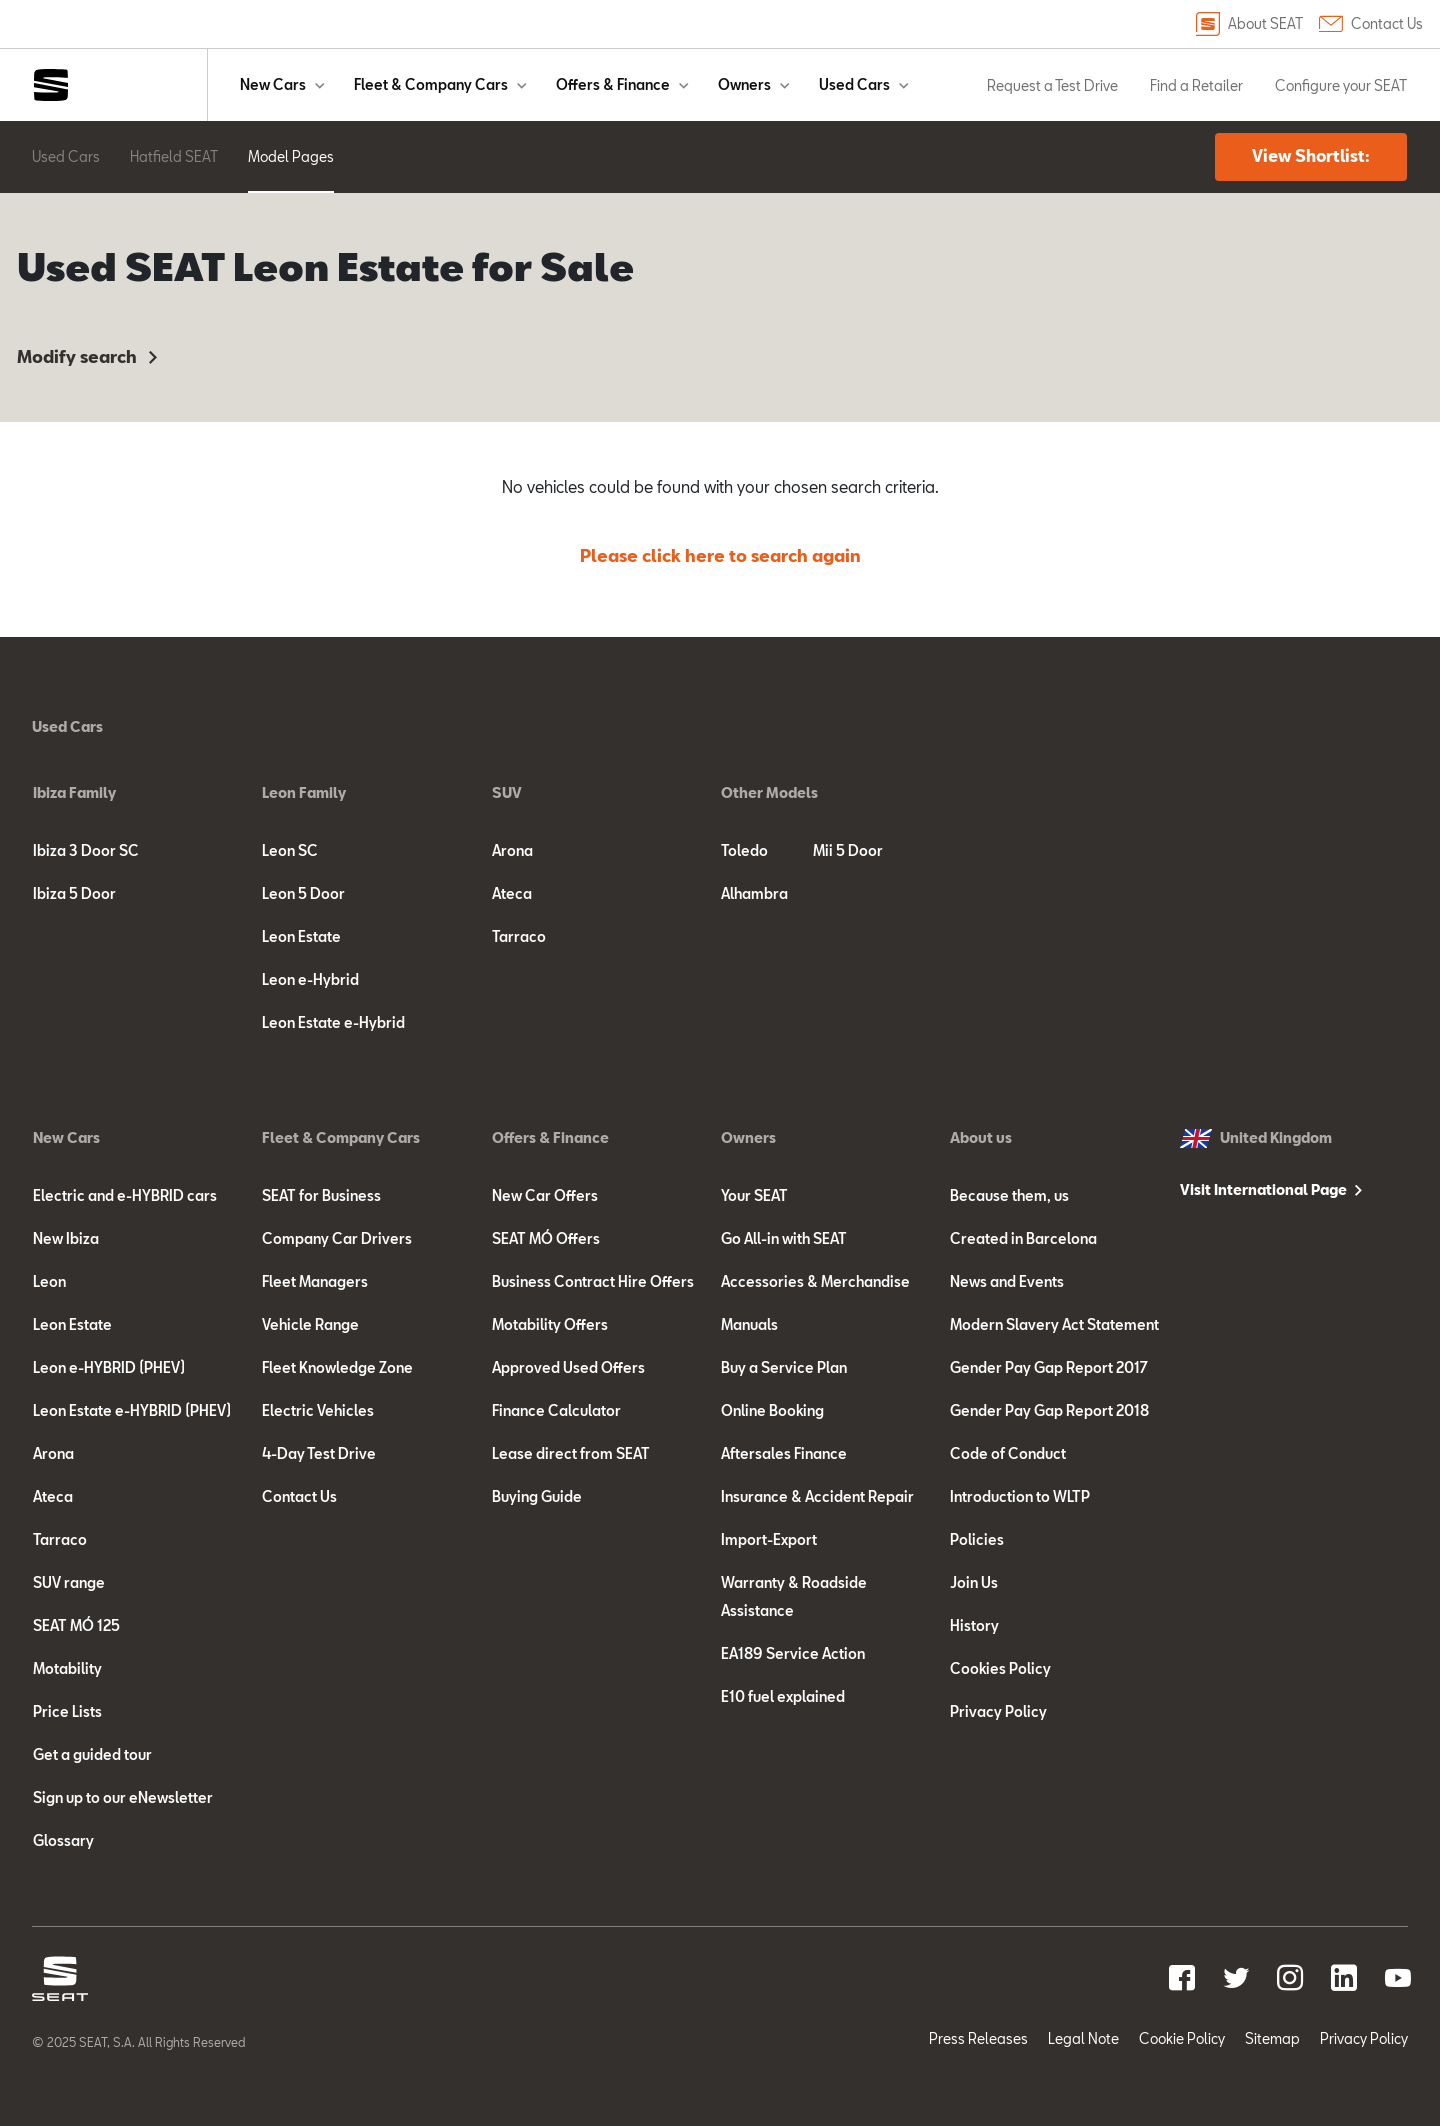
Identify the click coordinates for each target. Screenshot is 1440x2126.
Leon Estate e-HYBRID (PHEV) (132, 1410)
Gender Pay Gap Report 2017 (1049, 1367)
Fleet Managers (315, 1281)
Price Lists (67, 1711)
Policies (977, 1539)
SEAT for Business (321, 1195)
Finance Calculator (556, 1410)
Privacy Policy (998, 1711)
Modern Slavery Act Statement (1054, 1324)
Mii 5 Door (848, 850)
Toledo (744, 850)
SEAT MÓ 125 (76, 1625)
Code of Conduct (1008, 1453)
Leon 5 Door (303, 893)
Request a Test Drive (1052, 85)
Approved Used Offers (568, 1367)
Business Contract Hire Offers (593, 1281)
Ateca (512, 893)
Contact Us (1371, 24)
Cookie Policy (1182, 2038)
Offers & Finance (613, 84)
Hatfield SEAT (174, 156)
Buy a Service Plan (784, 1367)
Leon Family (304, 792)
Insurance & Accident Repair (817, 1496)
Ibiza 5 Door (74, 893)
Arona (512, 850)
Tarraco (519, 936)
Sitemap (1272, 2038)
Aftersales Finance (784, 1453)
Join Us (974, 1582)
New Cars (273, 84)
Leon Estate (301, 936)
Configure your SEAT (1341, 85)
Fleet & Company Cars (431, 84)
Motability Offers (550, 1324)
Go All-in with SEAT (784, 1238)
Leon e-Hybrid (310, 979)
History (974, 1625)
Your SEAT (754, 1195)
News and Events (1007, 1281)
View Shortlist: (1311, 155)
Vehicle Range (310, 1324)
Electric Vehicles (318, 1410)
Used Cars (854, 84)
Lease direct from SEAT (571, 1453)
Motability (67, 1668)
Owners (744, 84)
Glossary (63, 1840)
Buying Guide (537, 1496)
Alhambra (754, 893)
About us (981, 1137)
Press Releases (978, 2038)
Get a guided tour (92, 1754)
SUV (507, 792)
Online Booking (772, 1410)
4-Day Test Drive (319, 1453)
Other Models (769, 792)
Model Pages (291, 156)
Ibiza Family (74, 792)
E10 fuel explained (783, 1696)
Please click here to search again (720, 555)
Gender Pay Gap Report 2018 (1049, 1410)
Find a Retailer (1196, 85)
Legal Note (1083, 2038)
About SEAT (1249, 24)
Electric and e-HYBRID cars (125, 1195)
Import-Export (769, 1539)
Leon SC (290, 850)
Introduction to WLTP (1020, 1496)
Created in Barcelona (1023, 1238)
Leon (49, 1281)
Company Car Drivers (337, 1238)
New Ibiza (66, 1238)
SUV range (69, 1582)
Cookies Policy (1000, 1668)
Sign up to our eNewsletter (123, 1797)
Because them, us (1009, 1195)
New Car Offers (545, 1195)
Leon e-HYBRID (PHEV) (109, 1367)
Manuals (749, 1324)
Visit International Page (1263, 1189)
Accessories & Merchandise (815, 1281)
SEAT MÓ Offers (546, 1238)
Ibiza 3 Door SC (86, 850)
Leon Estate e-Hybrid (333, 1022)
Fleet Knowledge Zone (337, 1367)
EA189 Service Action (793, 1653)
